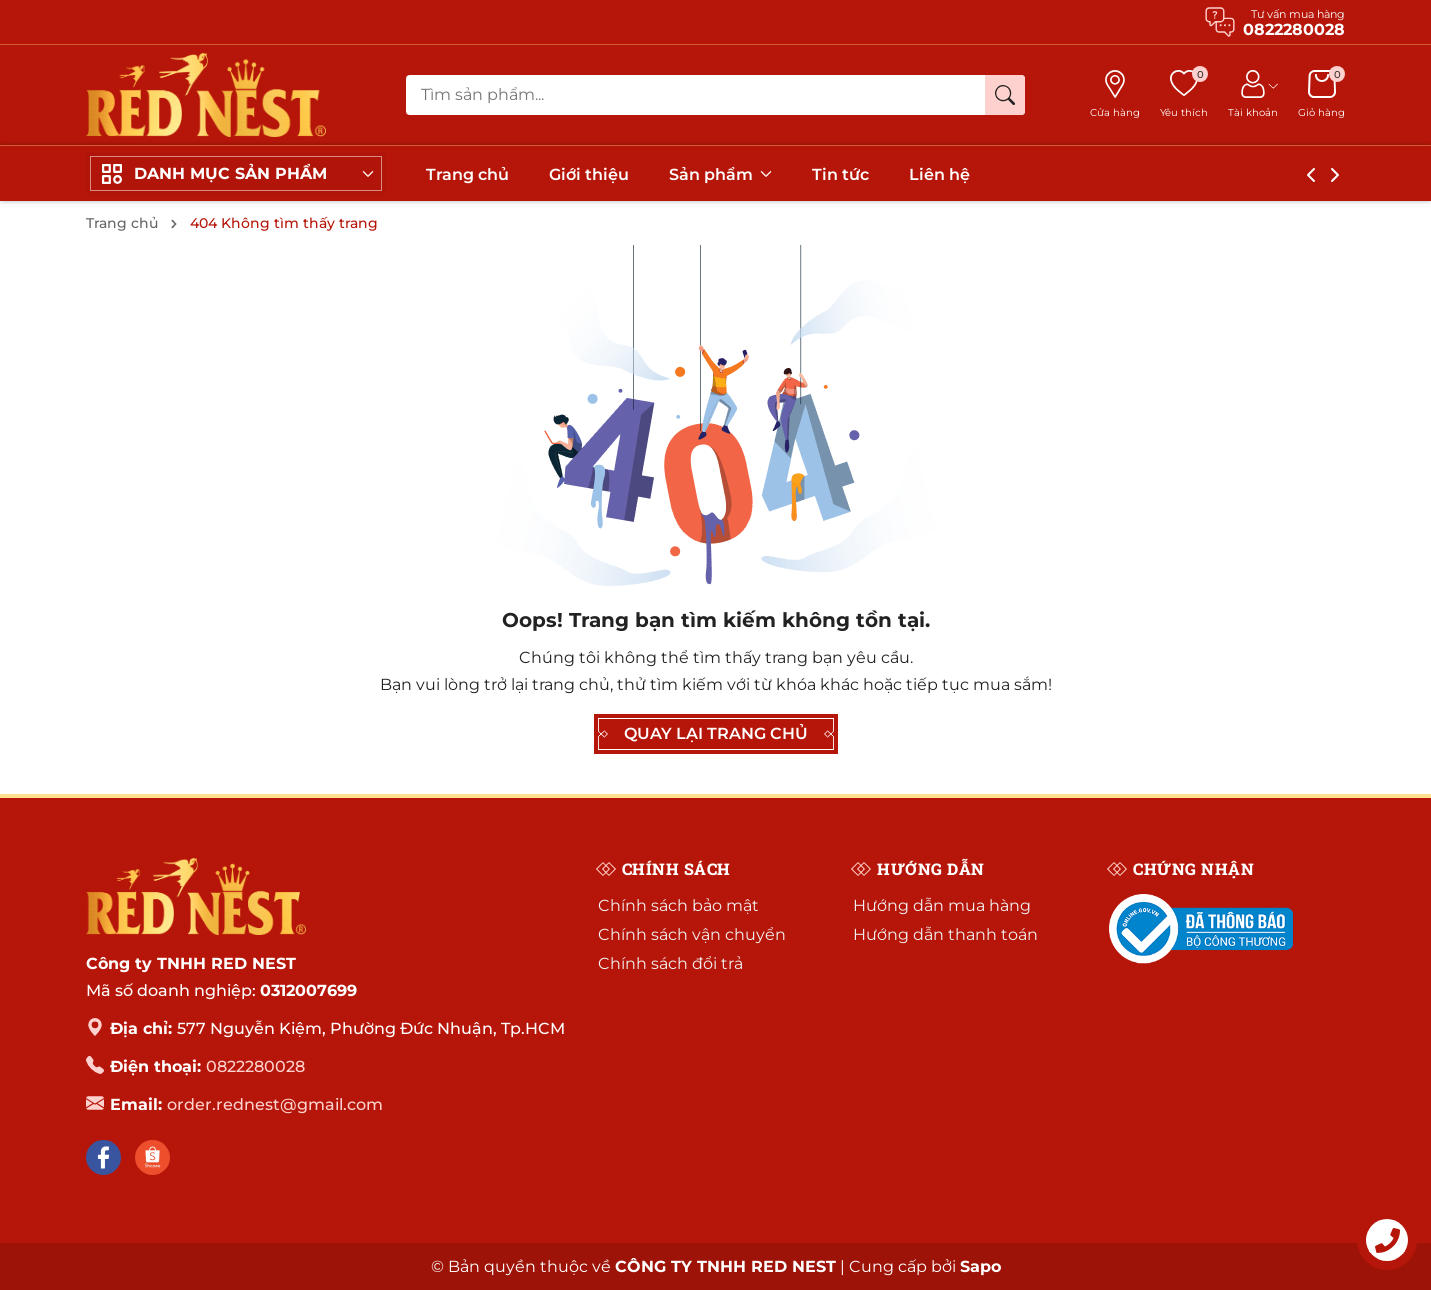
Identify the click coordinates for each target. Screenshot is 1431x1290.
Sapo (980, 1266)
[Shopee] (152, 1157)
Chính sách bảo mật (678, 905)
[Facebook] (103, 1157)
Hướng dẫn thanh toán (945, 934)
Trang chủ (467, 174)
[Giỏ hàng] (1321, 95)
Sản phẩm (720, 174)
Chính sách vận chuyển (692, 934)
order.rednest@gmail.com (275, 1104)
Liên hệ (939, 174)
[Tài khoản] (1253, 95)
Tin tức (840, 174)
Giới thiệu (589, 174)
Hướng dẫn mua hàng (942, 905)
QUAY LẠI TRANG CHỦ (716, 734)
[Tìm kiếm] (1005, 95)
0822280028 (255, 1066)
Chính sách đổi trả (670, 963)
